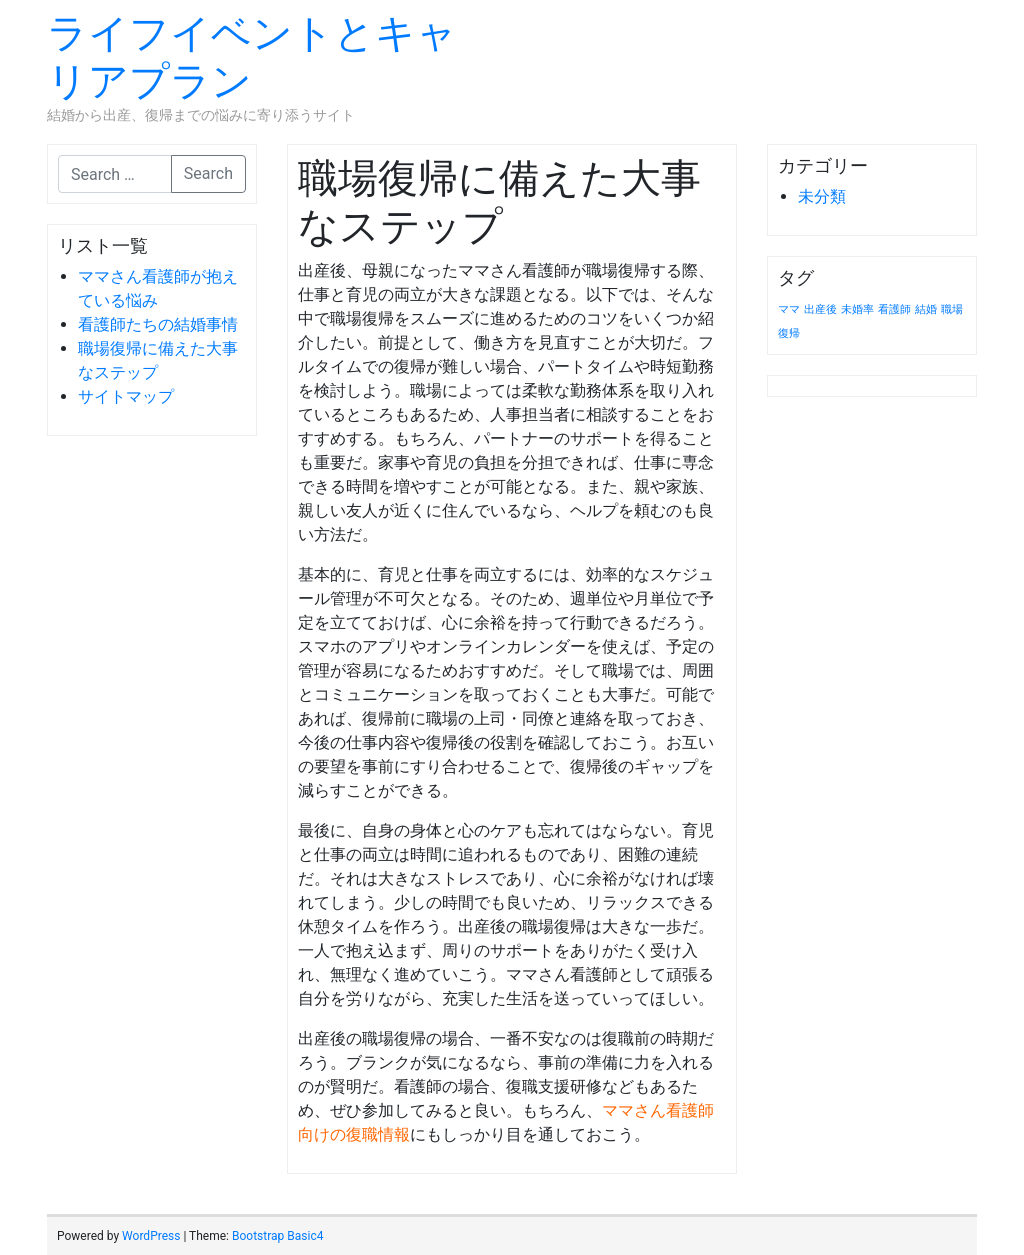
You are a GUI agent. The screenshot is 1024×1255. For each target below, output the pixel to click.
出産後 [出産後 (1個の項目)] (820, 309)
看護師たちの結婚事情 (158, 324)
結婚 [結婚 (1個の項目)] (926, 309)
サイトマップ (126, 396)
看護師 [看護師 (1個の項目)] (894, 309)
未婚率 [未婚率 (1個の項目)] (857, 309)
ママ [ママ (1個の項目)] (789, 309)
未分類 (822, 196)
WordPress (151, 1236)
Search (208, 173)
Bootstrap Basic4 (277, 1236)
